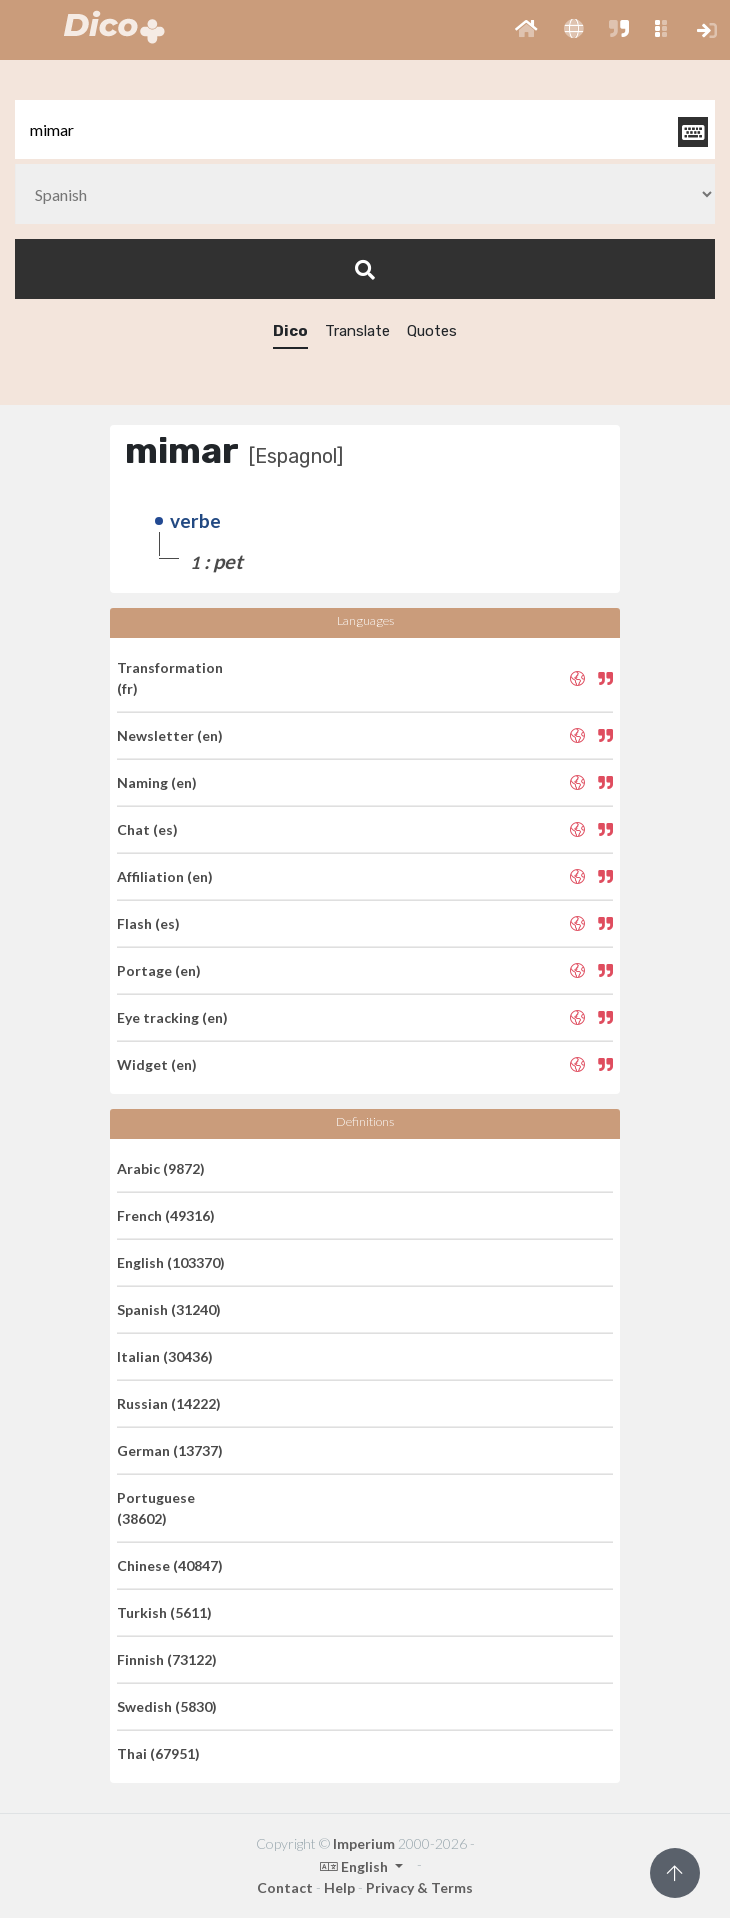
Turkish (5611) (164, 1612)
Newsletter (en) (170, 735)
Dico (290, 331)
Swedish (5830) (167, 1706)
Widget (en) (157, 1064)
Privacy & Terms (419, 1887)
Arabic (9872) (161, 1168)
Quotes (432, 331)
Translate (357, 331)
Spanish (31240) (169, 1309)
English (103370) (171, 1262)
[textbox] (365, 129)
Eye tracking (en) (172, 1017)
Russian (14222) (169, 1403)
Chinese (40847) (170, 1565)
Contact (285, 1887)
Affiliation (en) (165, 876)
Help (339, 1887)
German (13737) (170, 1450)
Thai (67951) (158, 1753)
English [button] (355, 1866)
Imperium (364, 1843)
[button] (526, 30)
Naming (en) (157, 782)
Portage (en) (159, 970)
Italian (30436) (165, 1356)
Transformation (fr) (170, 678)
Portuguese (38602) (156, 1508)
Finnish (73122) (167, 1659)
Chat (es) (147, 829)
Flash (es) (148, 923)
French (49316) (166, 1215)
